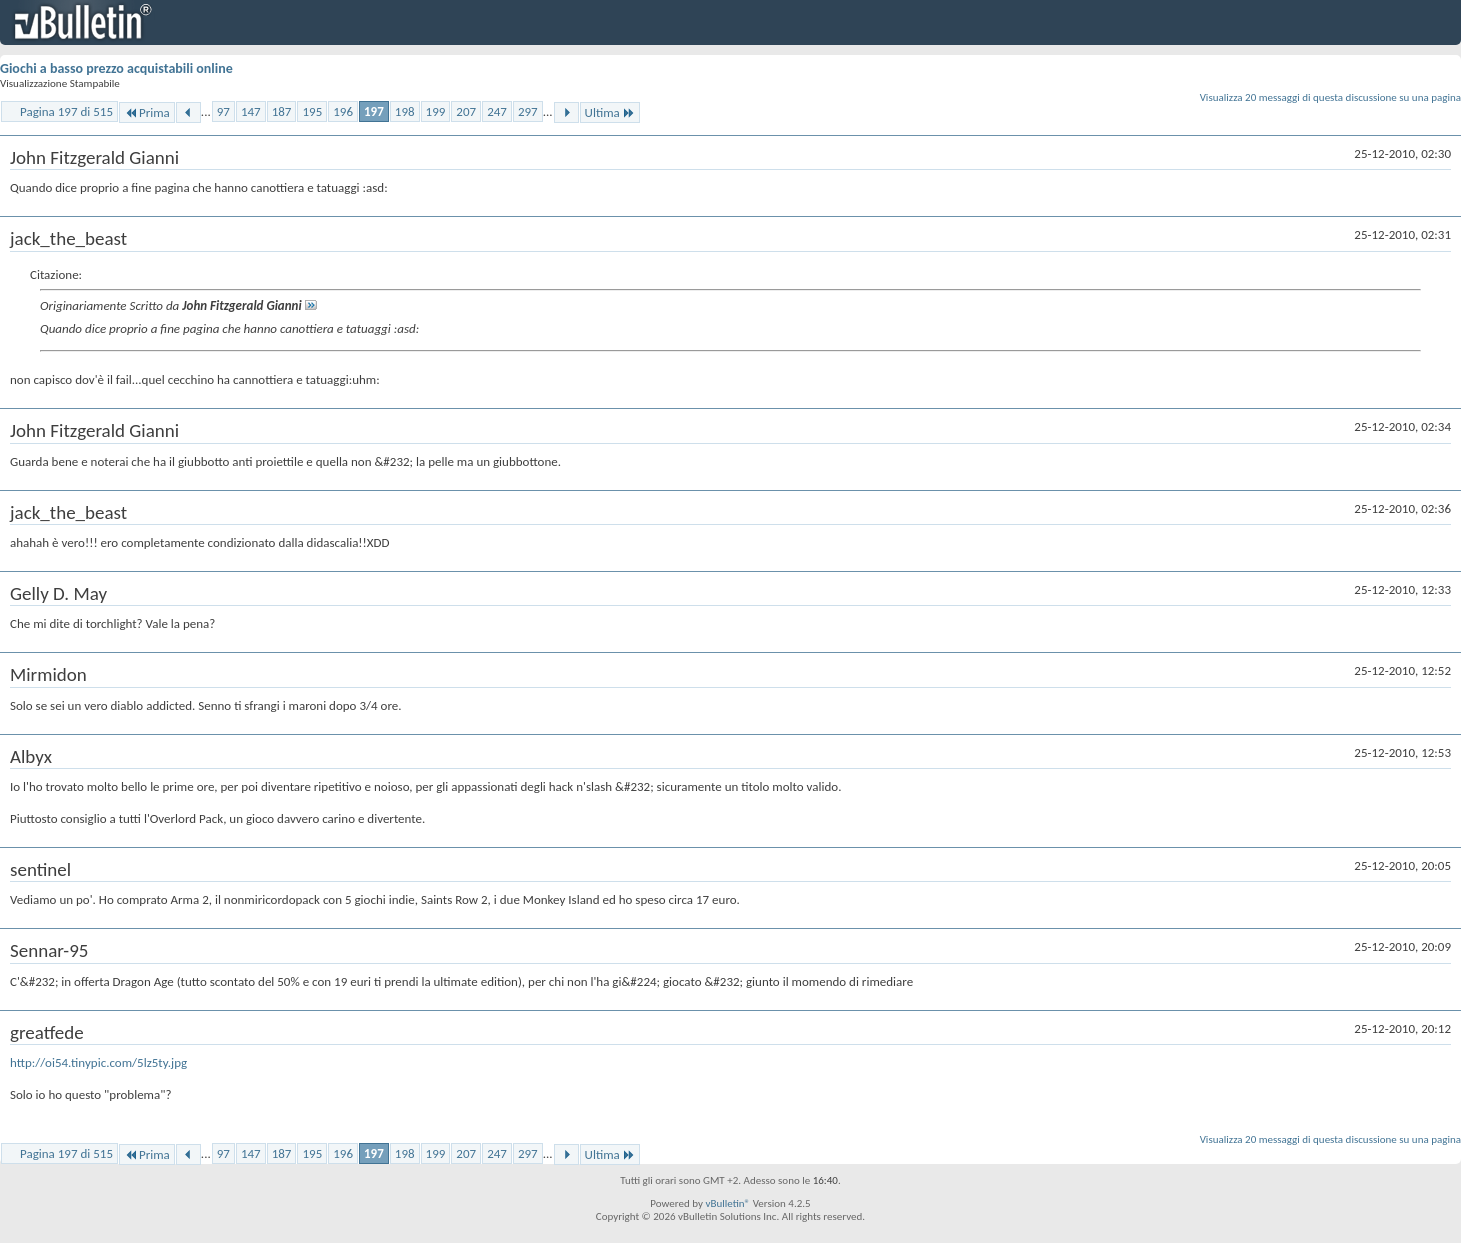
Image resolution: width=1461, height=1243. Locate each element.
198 (405, 111)
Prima (147, 112)
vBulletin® (727, 1203)
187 (282, 111)
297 (528, 111)
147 (251, 111)
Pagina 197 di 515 (66, 111)
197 (374, 111)
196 (343, 111)
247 (497, 111)
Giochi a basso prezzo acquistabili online (116, 68)
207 (466, 111)
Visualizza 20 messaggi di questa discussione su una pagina (1330, 97)
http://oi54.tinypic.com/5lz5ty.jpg (98, 1062)
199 (436, 111)
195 (312, 111)
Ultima (610, 112)
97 (223, 111)
